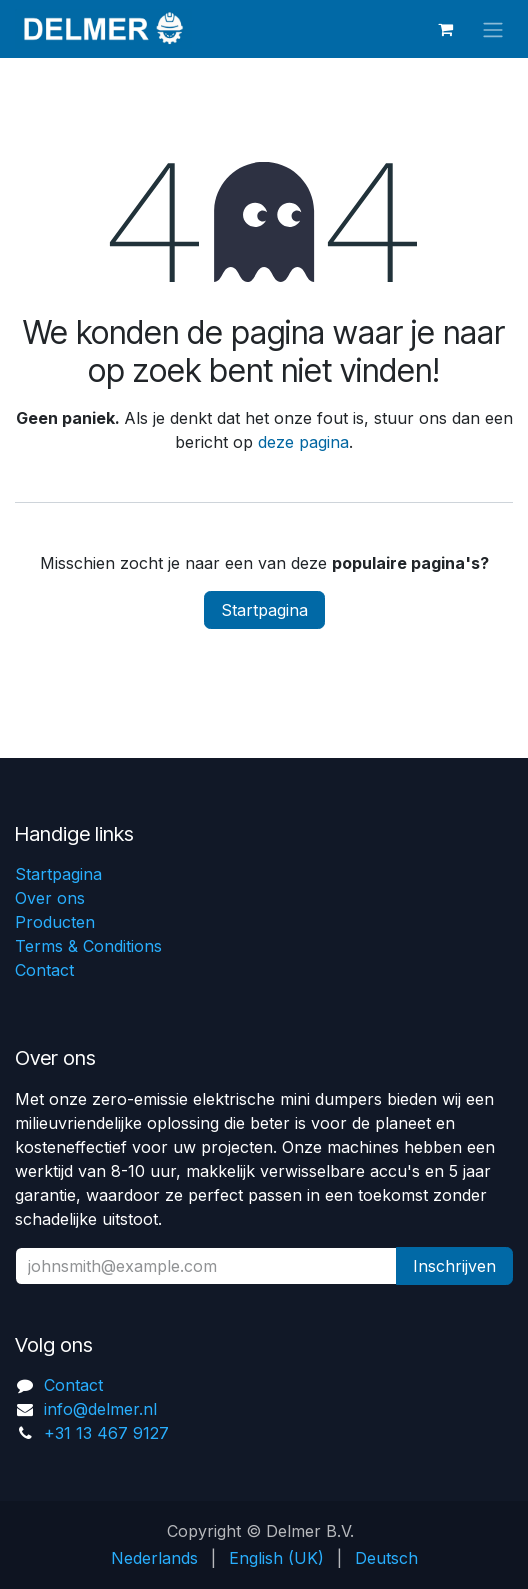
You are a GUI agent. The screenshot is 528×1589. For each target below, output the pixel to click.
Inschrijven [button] (454, 1266)
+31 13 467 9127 (106, 1433)
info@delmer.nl (100, 1409)
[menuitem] (154, 1558)
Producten (55, 922)
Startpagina (264, 610)
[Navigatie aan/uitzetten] (493, 29)
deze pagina (303, 442)
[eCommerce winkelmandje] (445, 29)
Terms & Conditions (88, 946)
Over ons (50, 898)
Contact (44, 970)
